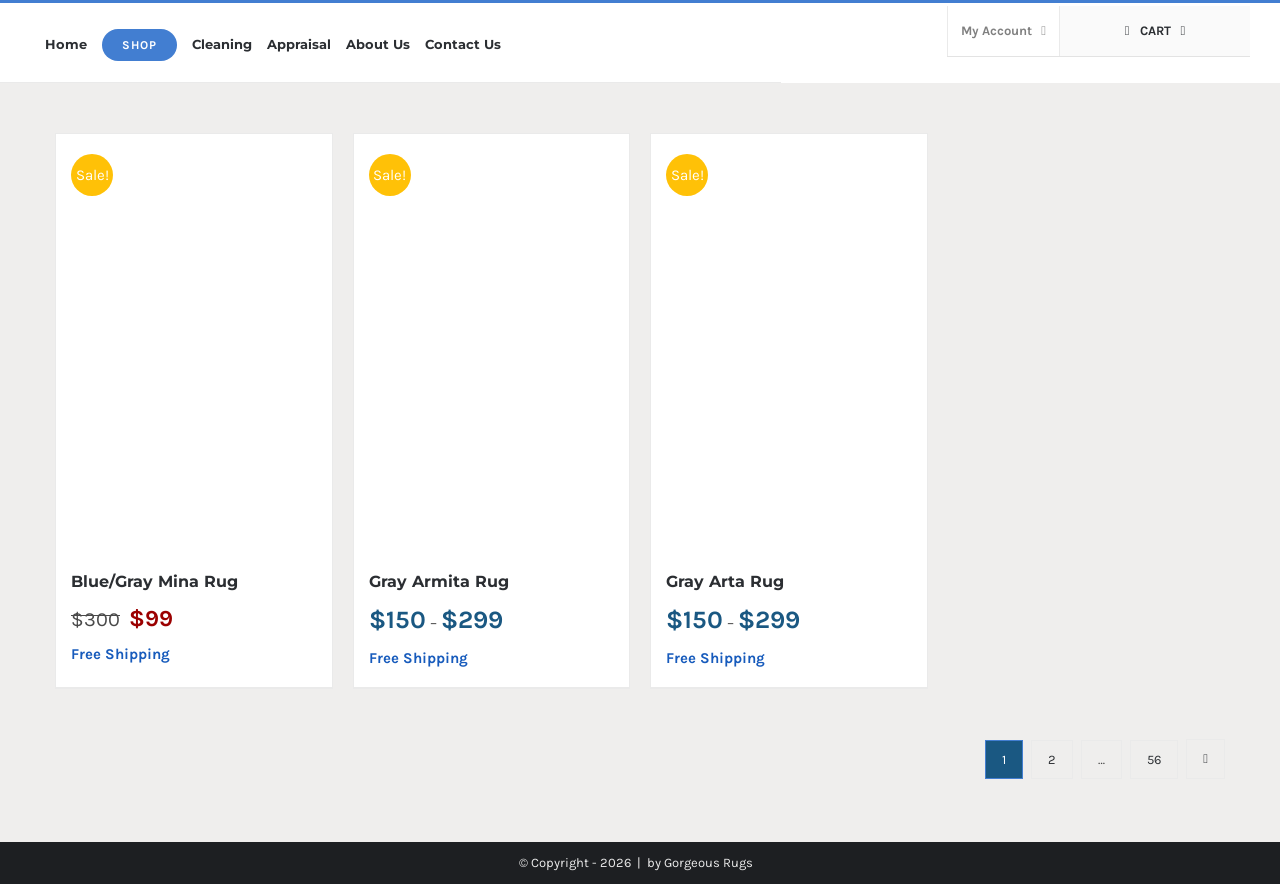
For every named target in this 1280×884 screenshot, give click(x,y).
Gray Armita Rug (439, 581)
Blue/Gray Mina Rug (154, 581)
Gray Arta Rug (725, 581)
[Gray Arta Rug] (789, 340)
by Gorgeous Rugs (700, 862)
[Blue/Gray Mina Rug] (194, 340)
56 (1154, 759)
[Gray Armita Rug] (492, 340)
